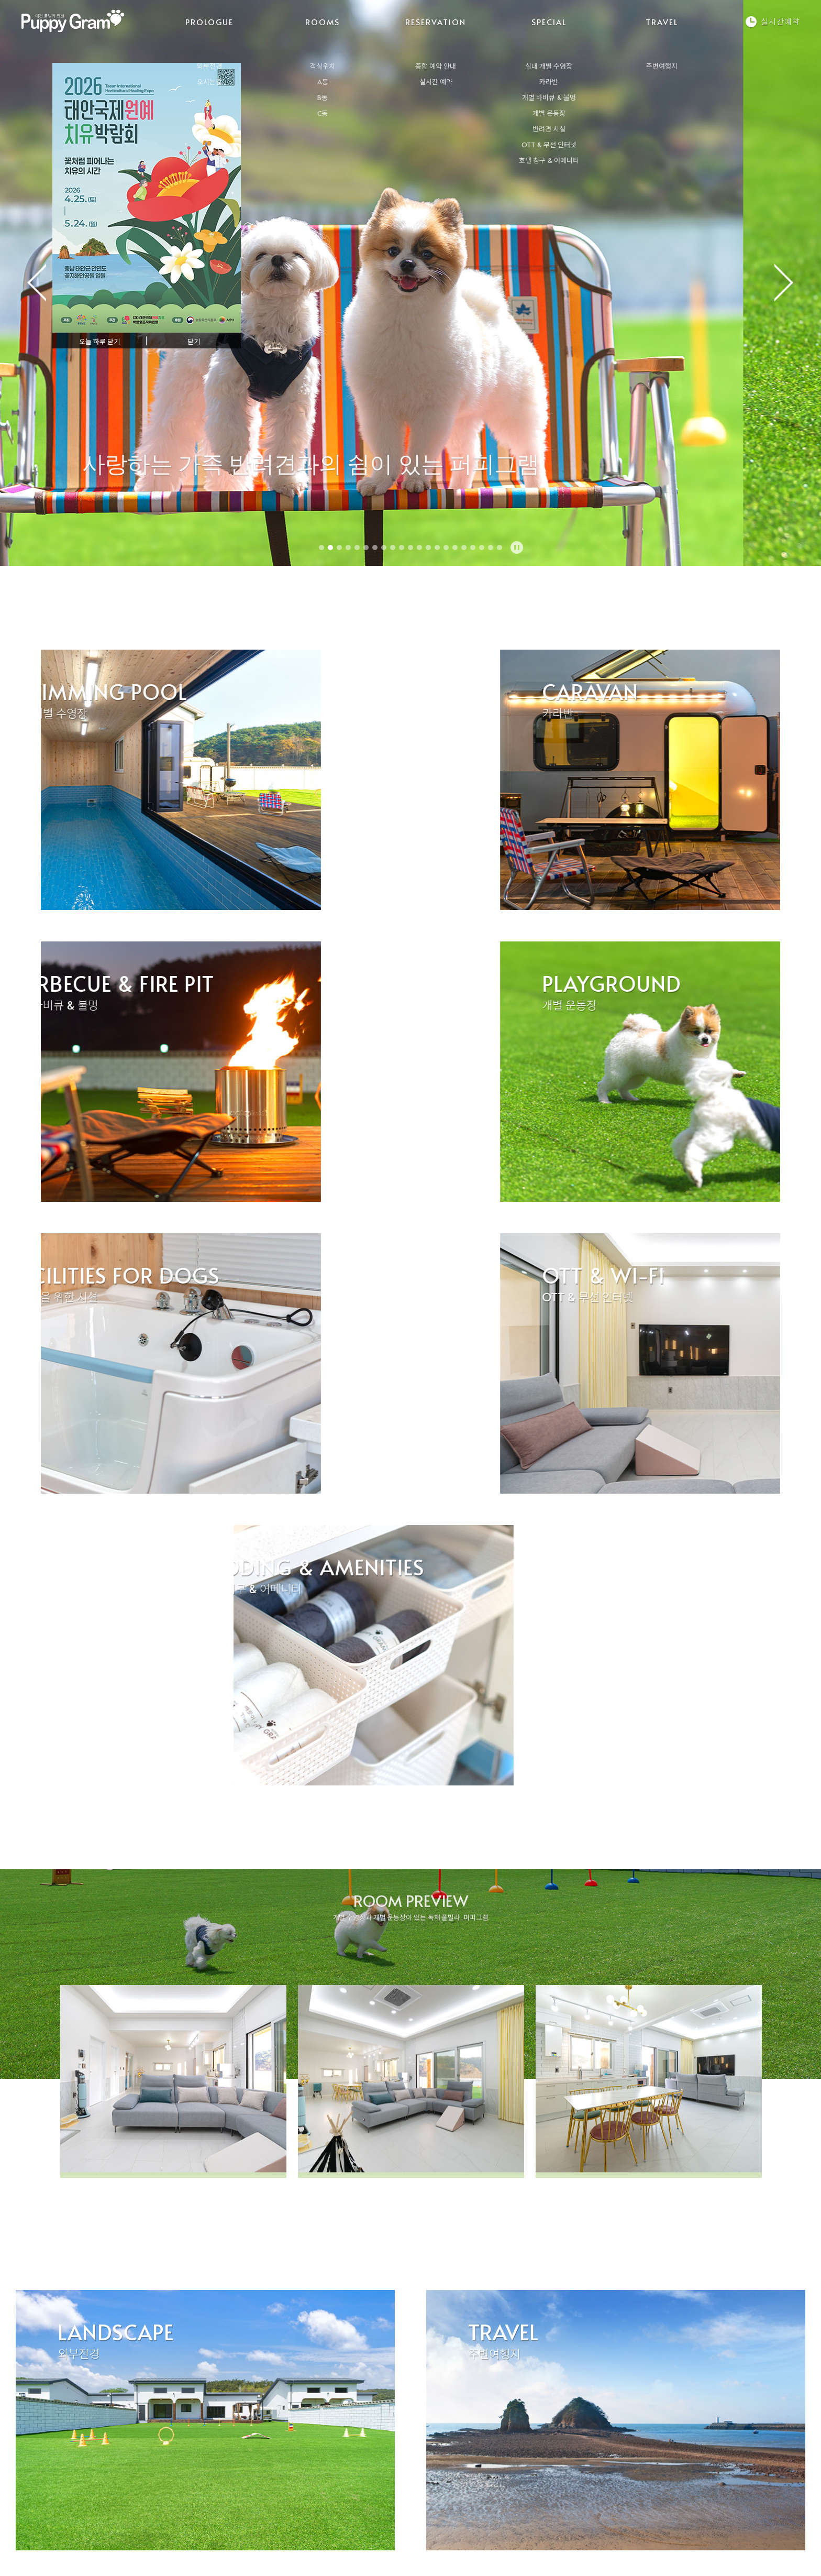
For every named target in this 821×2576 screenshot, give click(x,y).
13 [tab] (428, 547)
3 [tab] (339, 547)
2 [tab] (330, 547)
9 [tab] (392, 547)
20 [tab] (490, 547)
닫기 (193, 341)
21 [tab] (499, 547)
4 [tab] (348, 547)
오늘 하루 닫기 (99, 341)
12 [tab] (419, 547)
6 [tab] (366, 547)
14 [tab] (437, 547)
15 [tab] (446, 547)
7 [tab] (375, 547)
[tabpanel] (410, 283)
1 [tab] (321, 547)
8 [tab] (383, 547)
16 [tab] (455, 547)
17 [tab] (464, 547)
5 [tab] (357, 547)
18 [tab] (472, 547)
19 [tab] (481, 547)
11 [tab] (410, 547)
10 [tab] (401, 547)
